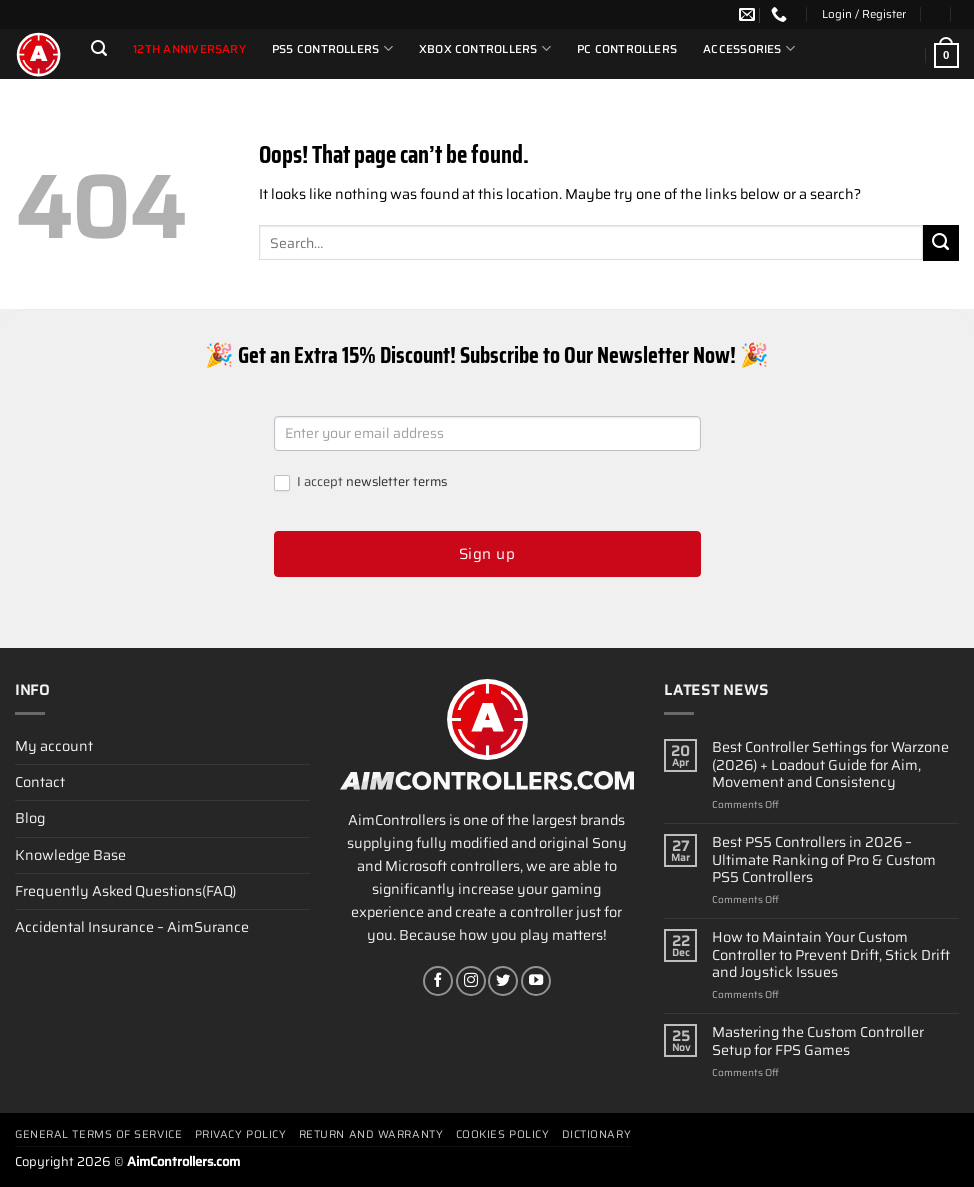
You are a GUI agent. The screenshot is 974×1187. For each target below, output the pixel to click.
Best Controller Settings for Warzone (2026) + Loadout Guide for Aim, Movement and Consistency (830, 765)
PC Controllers (627, 49)
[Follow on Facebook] (438, 981)
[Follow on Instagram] (471, 981)
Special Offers (151, 86)
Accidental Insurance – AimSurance (132, 927)
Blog (30, 818)
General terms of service (98, 1134)
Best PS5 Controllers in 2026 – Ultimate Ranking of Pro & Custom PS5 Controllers (824, 860)
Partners (243, 86)
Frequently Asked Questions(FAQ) (125, 891)
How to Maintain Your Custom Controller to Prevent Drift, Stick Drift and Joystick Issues (831, 955)
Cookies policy (503, 1134)
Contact (40, 782)
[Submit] (941, 243)
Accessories (749, 48)
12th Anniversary (189, 49)
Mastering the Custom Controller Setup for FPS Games (818, 1041)
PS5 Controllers (332, 48)
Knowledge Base (70, 855)
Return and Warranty (371, 1134)
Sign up (487, 554)
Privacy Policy (241, 1134)
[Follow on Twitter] (503, 981)
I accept (360, 482)
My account (54, 746)
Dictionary (597, 1134)
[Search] (99, 48)
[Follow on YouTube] (536, 981)
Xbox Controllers (485, 48)
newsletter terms (396, 481)
